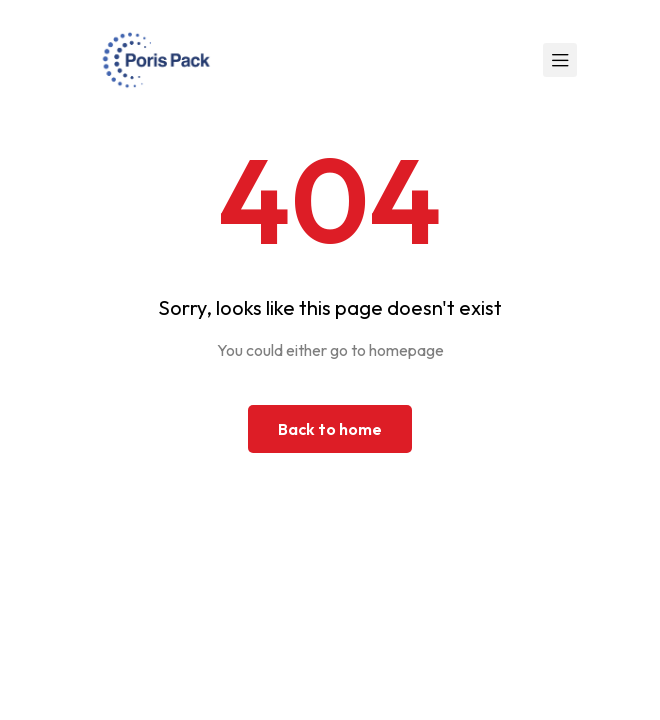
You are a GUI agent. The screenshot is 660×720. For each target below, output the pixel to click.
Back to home (330, 429)
